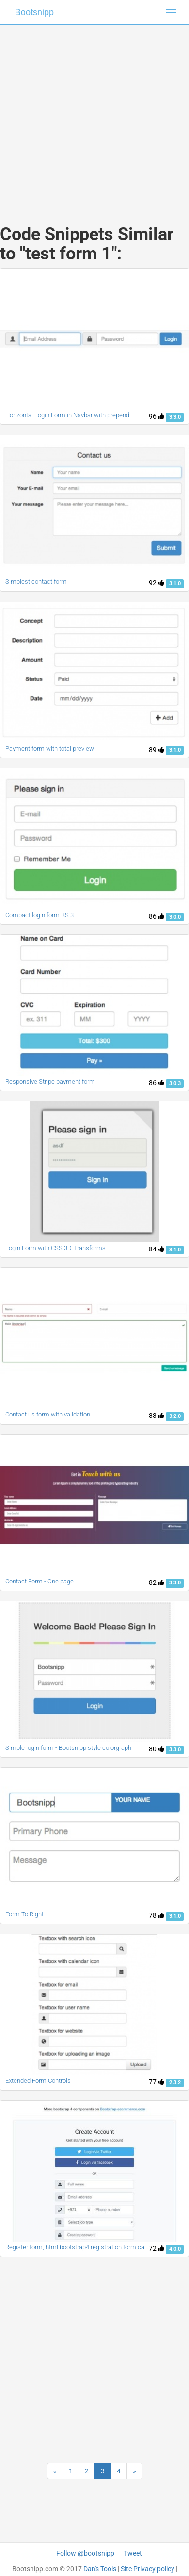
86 (156, 916)
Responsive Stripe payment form (50, 1081)
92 (156, 583)
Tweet (133, 2553)
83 (156, 1415)
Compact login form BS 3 (39, 915)
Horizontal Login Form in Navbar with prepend (67, 415)
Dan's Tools (99, 2569)
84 (156, 1249)
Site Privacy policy (147, 2569)
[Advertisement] (91, 115)
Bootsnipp (34, 12)
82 (156, 1582)
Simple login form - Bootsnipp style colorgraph (68, 1747)
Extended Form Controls (38, 2080)
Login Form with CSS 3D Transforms (55, 1247)
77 (156, 2082)
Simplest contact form (36, 581)
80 (156, 1749)
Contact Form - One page (39, 1581)
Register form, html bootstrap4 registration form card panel (85, 2247)
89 (156, 749)
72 (156, 2248)
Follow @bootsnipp (85, 2553)
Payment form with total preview (49, 748)
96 (156, 416)
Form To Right (24, 1914)
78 (156, 1915)
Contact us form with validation (47, 1414)
